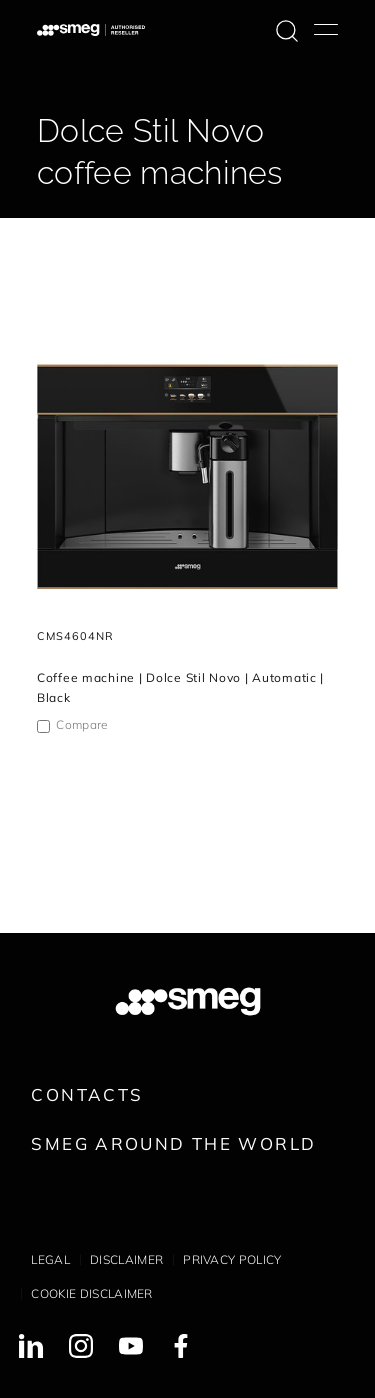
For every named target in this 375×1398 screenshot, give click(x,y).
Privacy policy (232, 1259)
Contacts (87, 1094)
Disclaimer (126, 1259)
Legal (50, 1259)
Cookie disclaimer (91, 1293)
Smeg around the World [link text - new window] (173, 1143)
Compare (82, 724)
